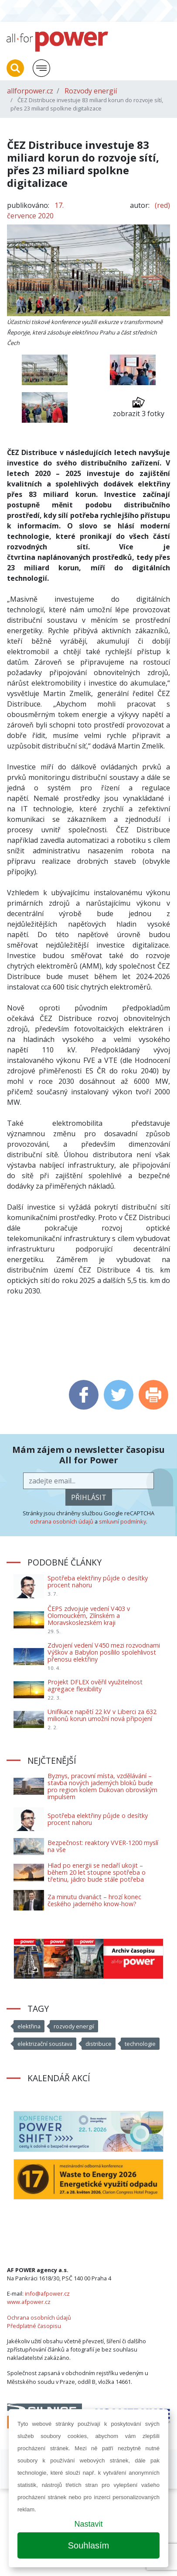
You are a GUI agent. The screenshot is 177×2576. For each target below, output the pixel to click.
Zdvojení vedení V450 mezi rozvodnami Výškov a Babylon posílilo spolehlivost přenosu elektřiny (104, 1652)
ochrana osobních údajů (61, 1521)
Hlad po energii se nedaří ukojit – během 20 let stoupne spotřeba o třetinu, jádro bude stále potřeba (97, 1872)
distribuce (98, 2044)
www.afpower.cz (29, 2302)
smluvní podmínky (122, 1521)
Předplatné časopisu (34, 2326)
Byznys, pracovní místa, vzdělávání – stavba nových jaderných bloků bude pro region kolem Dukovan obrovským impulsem (102, 1786)
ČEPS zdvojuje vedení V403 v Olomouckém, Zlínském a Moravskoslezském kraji (89, 1615)
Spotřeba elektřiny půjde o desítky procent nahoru (98, 1581)
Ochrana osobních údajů (39, 2317)
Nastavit (88, 2524)
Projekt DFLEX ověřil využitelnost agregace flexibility (95, 1685)
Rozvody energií (91, 91)
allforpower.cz (30, 91)
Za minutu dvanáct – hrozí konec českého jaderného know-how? (94, 1900)
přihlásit (88, 1497)
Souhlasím (88, 2545)
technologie (140, 2044)
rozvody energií (74, 2026)
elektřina (29, 2026)
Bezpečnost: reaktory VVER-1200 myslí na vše (103, 1846)
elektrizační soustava (44, 2044)
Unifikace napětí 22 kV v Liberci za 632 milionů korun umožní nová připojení (102, 1715)
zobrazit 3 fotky (138, 407)
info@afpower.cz (47, 2293)
